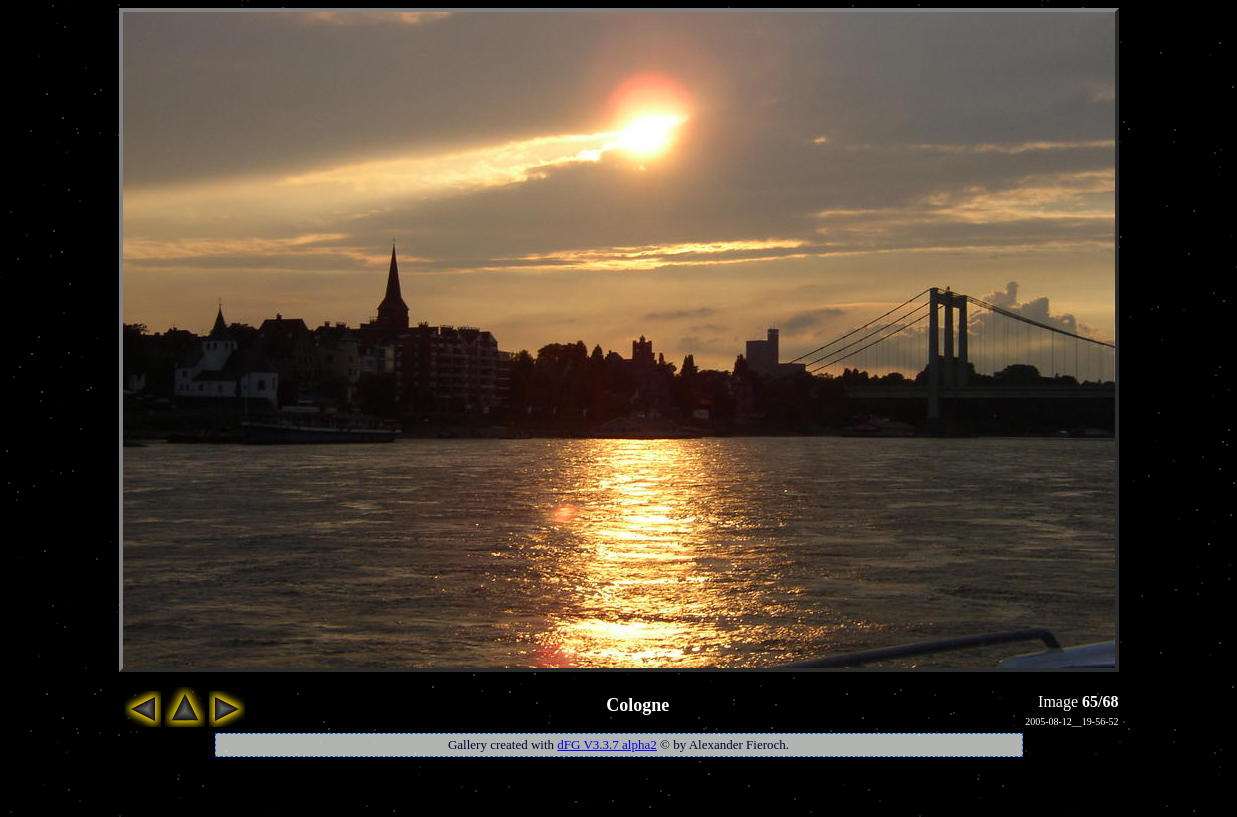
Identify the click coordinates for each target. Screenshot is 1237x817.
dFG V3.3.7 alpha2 (606, 744)
